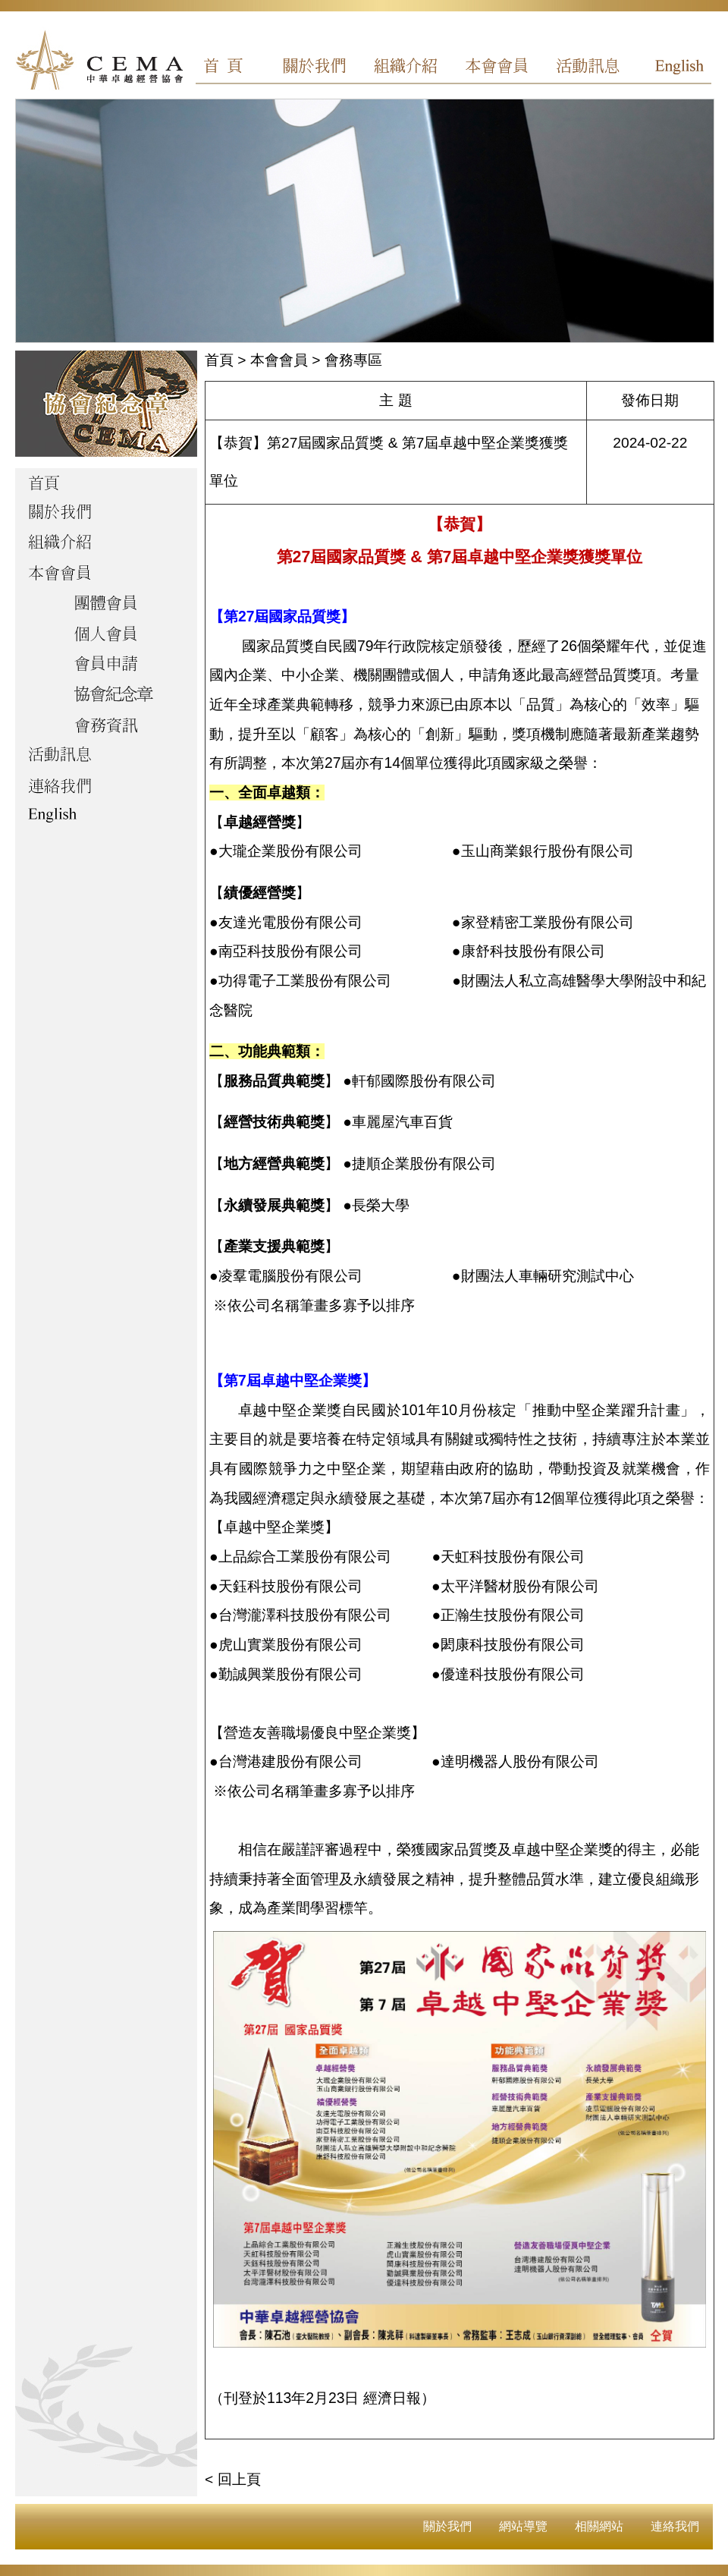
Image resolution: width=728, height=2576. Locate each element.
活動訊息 (583, 68)
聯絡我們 (106, 787)
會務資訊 (106, 726)
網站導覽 (523, 2526)
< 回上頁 (233, 2479)
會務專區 (353, 360)
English (669, 68)
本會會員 (496, 68)
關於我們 (324, 68)
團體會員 (106, 605)
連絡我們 (675, 2526)
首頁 (237, 68)
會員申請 (106, 665)
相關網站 (599, 2526)
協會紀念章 (106, 696)
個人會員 (106, 635)
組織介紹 (410, 68)
